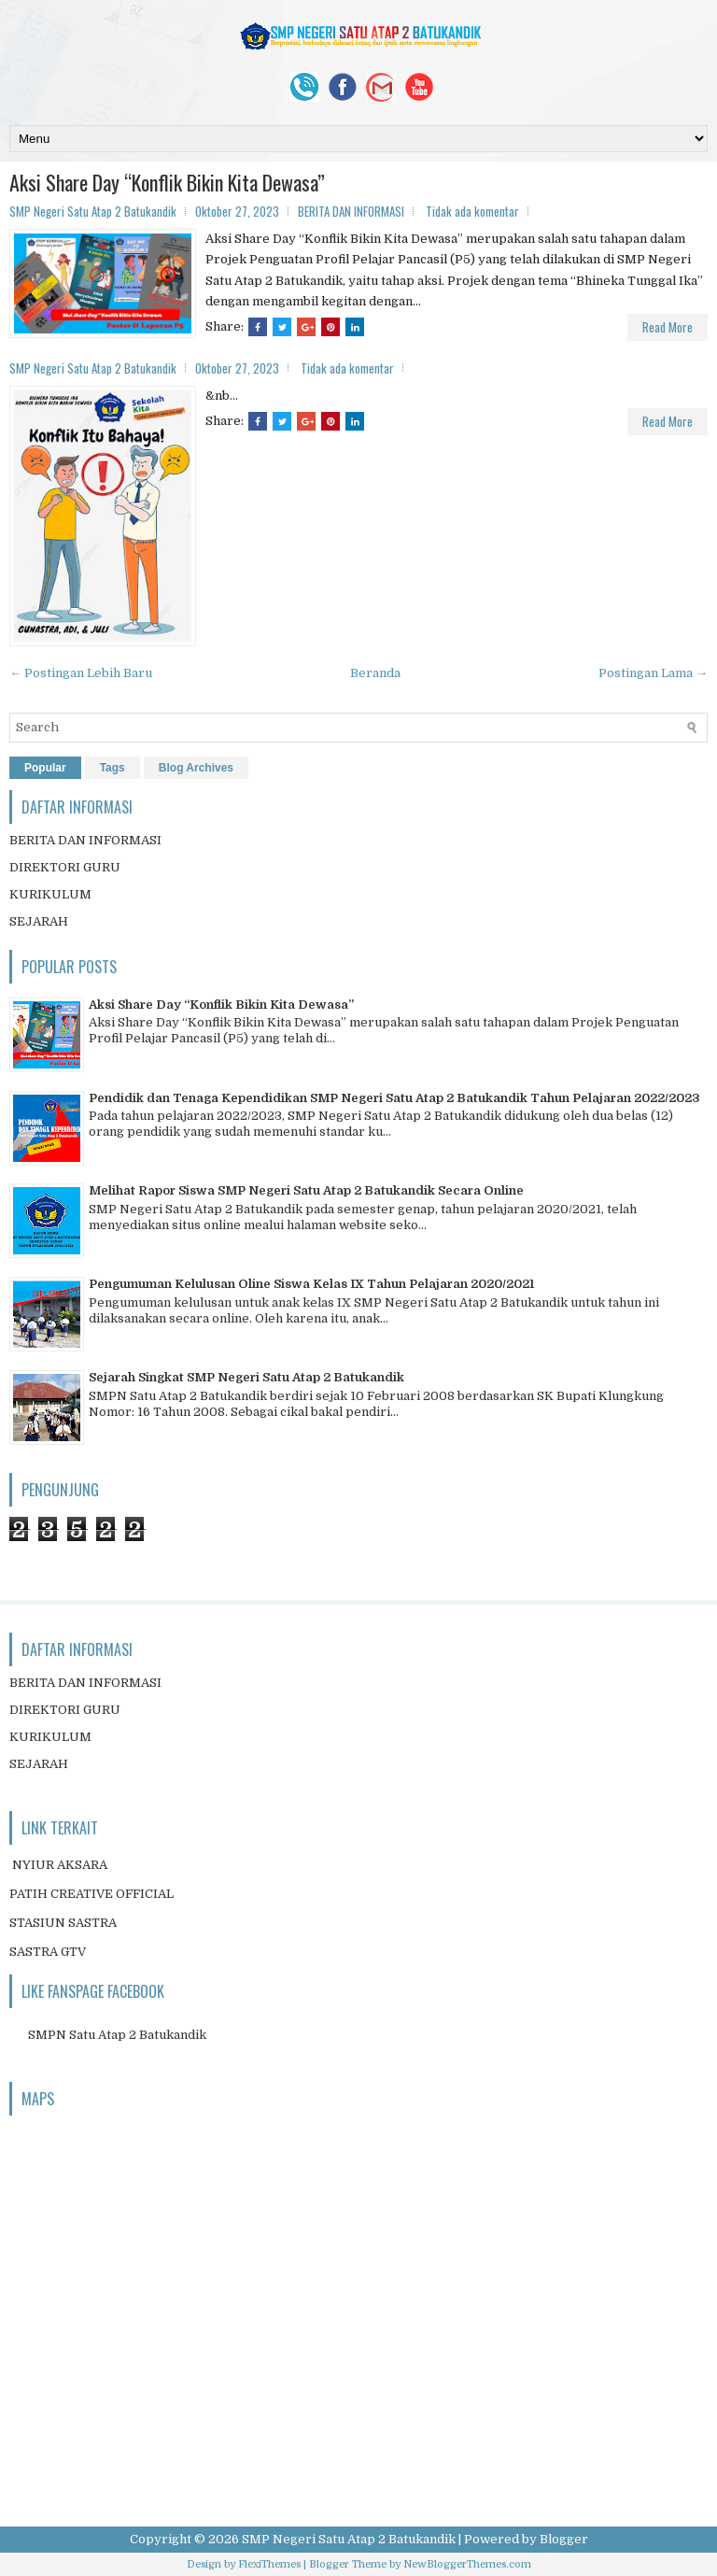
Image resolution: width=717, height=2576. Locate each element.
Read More (667, 327)
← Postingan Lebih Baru (80, 673)
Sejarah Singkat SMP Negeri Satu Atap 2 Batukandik (246, 1377)
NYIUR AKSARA (59, 1865)
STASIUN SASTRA (63, 1923)
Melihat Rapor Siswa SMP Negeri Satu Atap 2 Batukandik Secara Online (306, 1190)
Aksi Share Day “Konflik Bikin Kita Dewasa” (167, 182)
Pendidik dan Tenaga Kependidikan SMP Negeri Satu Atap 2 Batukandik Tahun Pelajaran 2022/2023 (394, 1098)
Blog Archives (196, 767)
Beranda (375, 673)
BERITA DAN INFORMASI (351, 211)
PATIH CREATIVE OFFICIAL (91, 1894)
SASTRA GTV (47, 1952)
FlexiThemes (269, 2564)
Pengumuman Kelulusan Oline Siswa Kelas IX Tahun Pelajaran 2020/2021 (311, 1284)
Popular (45, 767)
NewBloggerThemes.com (467, 2564)
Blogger (564, 2539)
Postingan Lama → (653, 673)
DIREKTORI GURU (64, 867)
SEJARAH (38, 921)
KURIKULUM (50, 894)
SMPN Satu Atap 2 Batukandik (117, 2035)
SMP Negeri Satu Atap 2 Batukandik (349, 2539)
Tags (112, 767)
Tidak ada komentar (472, 211)
